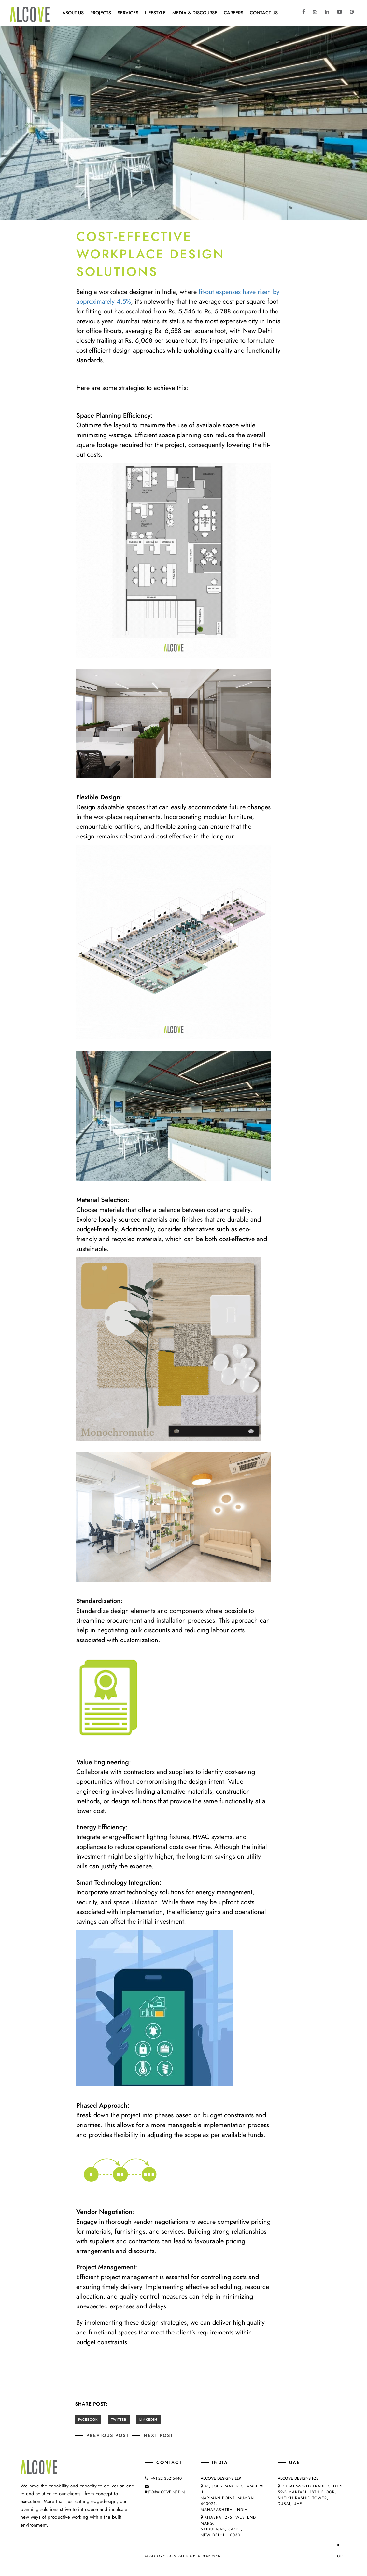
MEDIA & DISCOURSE (194, 12)
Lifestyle (155, 12)
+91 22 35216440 (166, 2478)
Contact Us (264, 12)
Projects (100, 12)
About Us (73, 12)
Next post (158, 2435)
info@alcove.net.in (165, 2492)
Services (128, 12)
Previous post (107, 2435)
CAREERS (233, 12)
